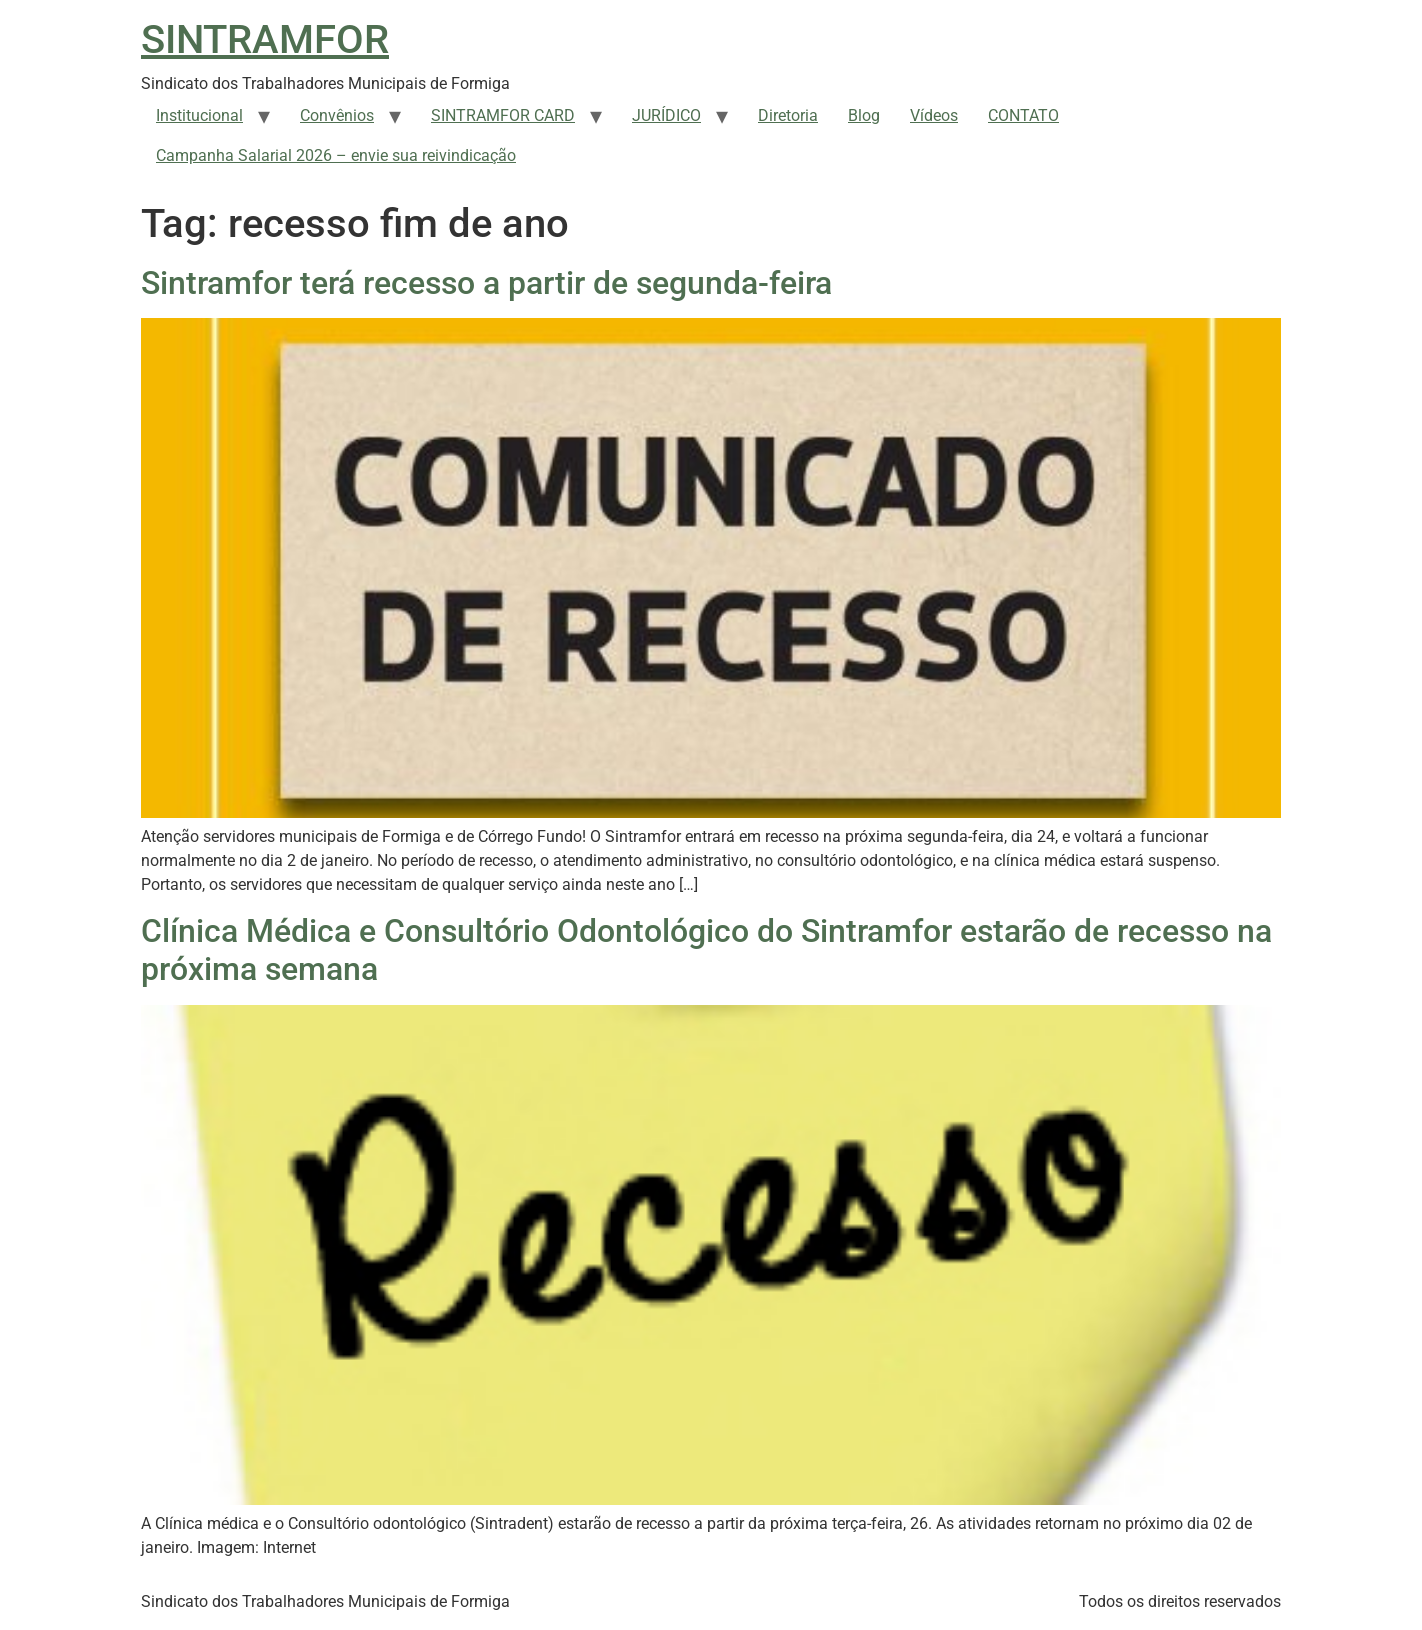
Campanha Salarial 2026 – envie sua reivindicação (336, 155)
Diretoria (788, 115)
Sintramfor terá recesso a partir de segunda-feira (486, 283)
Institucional (199, 115)
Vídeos (934, 115)
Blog (864, 115)
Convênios (337, 115)
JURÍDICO (666, 115)
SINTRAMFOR (265, 39)
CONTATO (1023, 115)
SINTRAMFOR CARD (503, 115)
